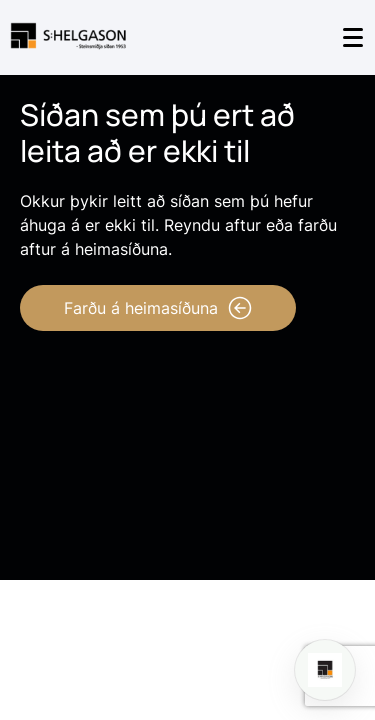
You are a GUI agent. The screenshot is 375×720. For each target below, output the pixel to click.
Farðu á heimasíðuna (158, 308)
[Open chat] (325, 670)
